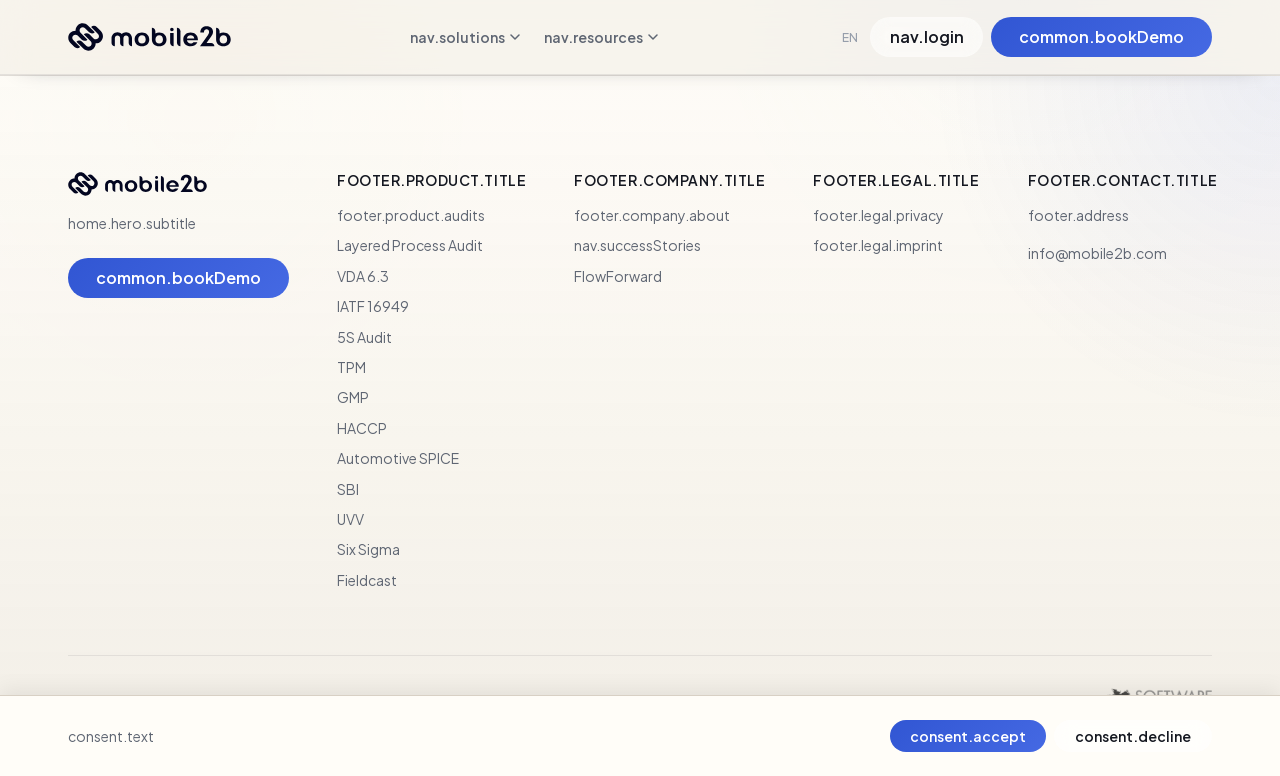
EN (850, 37)
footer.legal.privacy (878, 215)
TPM (351, 367)
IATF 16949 (373, 306)
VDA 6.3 (363, 276)
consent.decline (1133, 736)
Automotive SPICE (398, 458)
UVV (350, 519)
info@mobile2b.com (1097, 253)
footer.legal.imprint (878, 245)
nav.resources (601, 37)
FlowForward (618, 276)
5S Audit (364, 337)
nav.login (927, 36)
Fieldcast (367, 580)
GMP (353, 397)
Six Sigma (368, 549)
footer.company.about (652, 215)
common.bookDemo (1101, 36)
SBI (348, 489)
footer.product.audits (411, 215)
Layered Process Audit (410, 245)
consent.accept (968, 736)
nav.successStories (637, 245)
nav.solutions (465, 37)
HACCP (362, 428)
